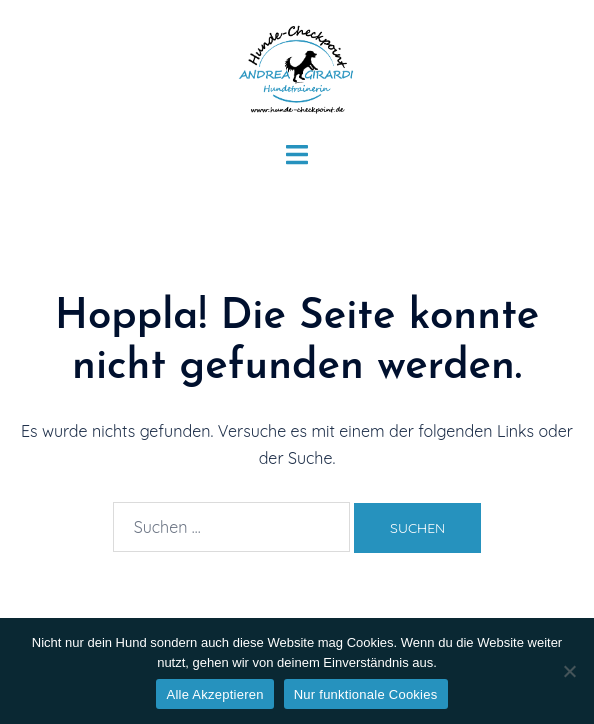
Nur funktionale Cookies (366, 694)
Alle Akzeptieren (214, 694)
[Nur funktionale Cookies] (569, 671)
